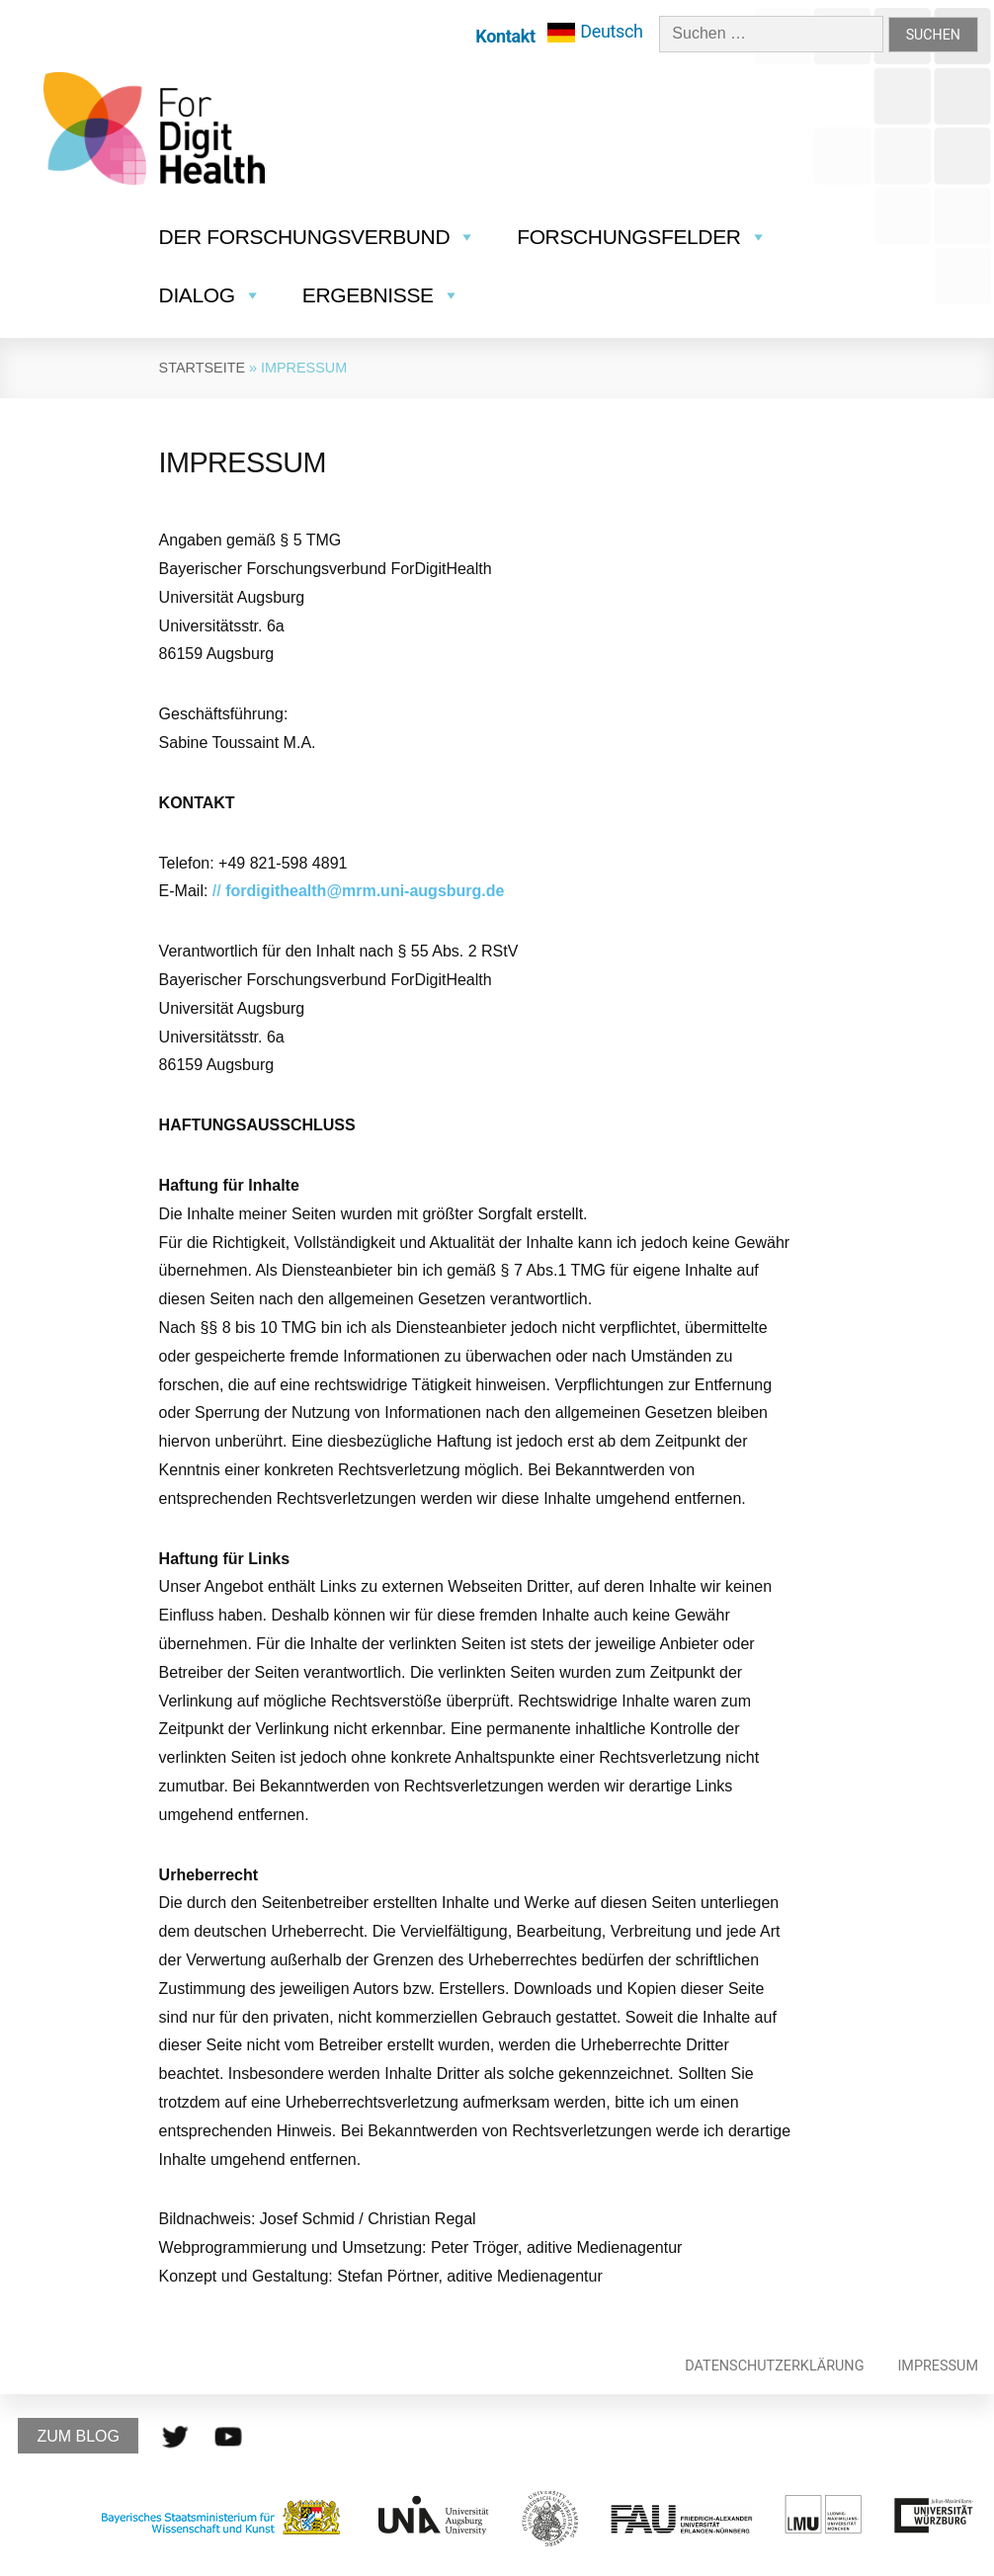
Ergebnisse (381, 295)
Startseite (202, 367)
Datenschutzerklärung (774, 2366)
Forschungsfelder (642, 236)
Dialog (210, 295)
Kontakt (505, 36)
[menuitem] (595, 32)
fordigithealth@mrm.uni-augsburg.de (364, 890)
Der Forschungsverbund (317, 236)
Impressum (937, 2366)
